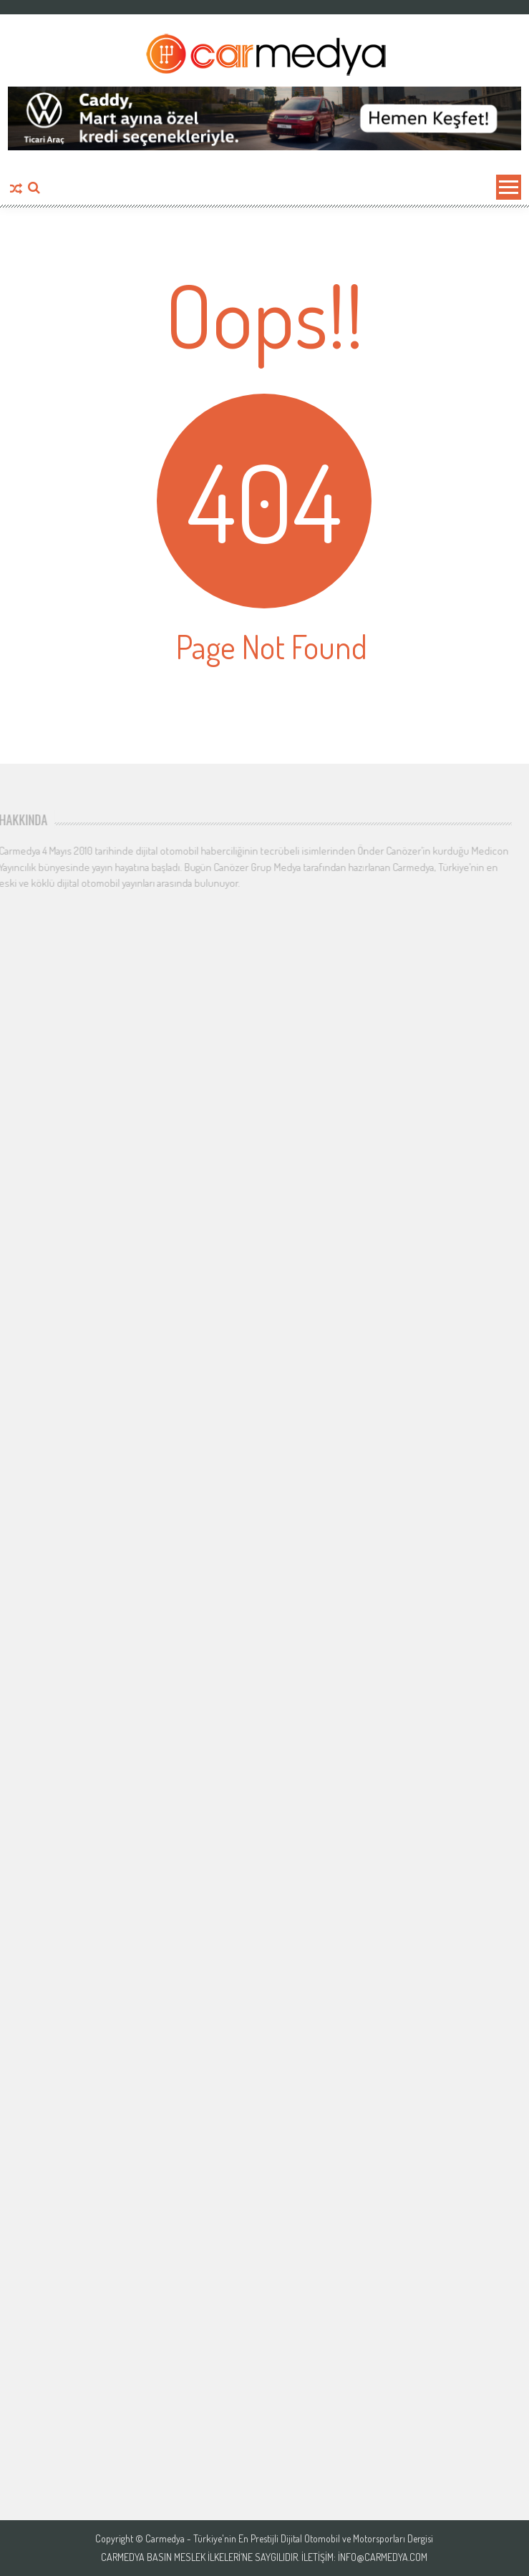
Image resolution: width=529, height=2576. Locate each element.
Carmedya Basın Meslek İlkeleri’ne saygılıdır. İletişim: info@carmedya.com (264, 2557)
